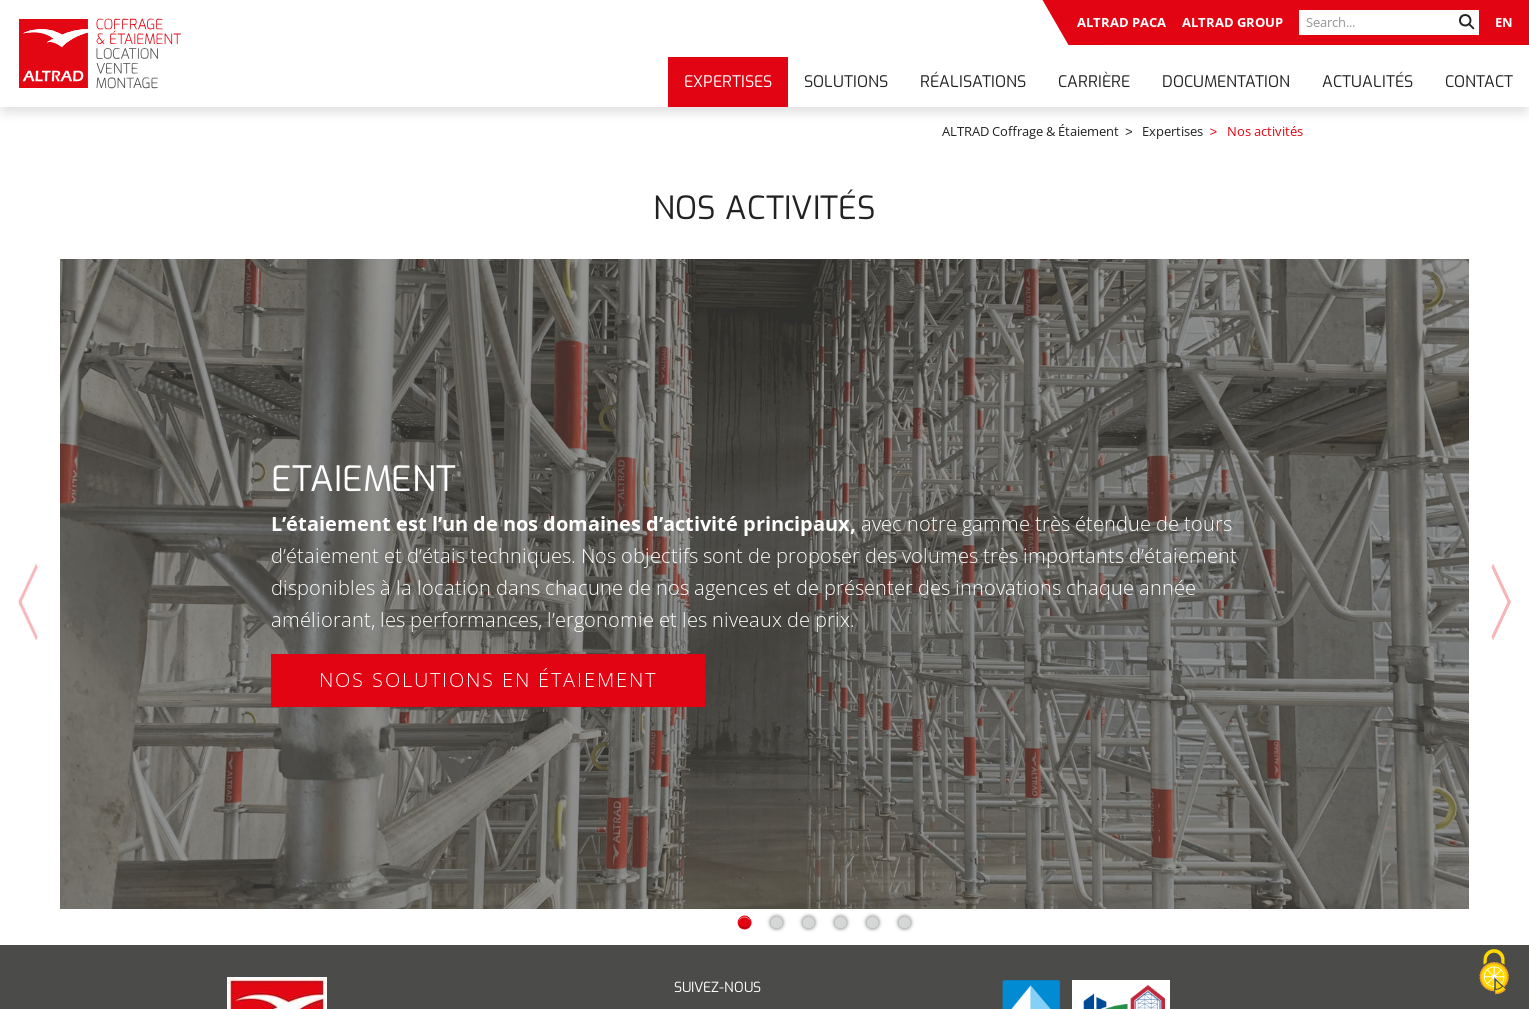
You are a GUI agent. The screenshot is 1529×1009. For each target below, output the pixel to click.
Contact (1479, 81)
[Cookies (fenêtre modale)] (1494, 973)
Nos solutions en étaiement (488, 659)
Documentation (1226, 81)
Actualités (1367, 81)
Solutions (846, 81)
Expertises (728, 81)
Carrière (1094, 81)
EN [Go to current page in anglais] (1504, 22)
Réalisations (973, 81)
